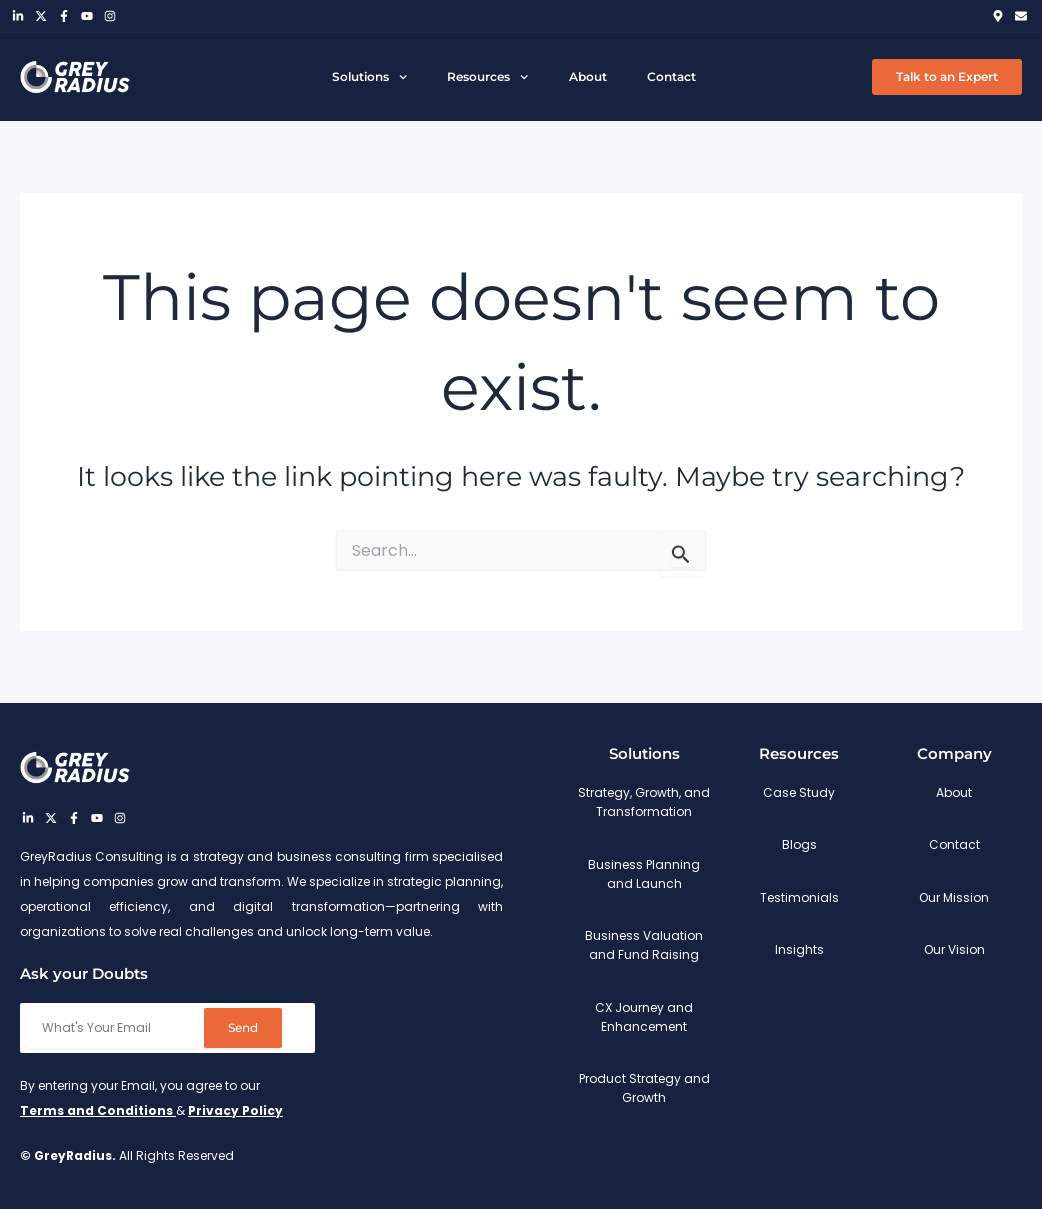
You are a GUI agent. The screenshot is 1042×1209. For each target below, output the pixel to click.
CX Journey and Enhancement (644, 1017)
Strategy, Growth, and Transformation (644, 802)
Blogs (799, 844)
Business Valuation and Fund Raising (644, 945)
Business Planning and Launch (644, 874)
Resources (487, 77)
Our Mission (954, 897)
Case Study (799, 792)
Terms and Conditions (98, 1110)
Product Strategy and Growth (644, 1088)
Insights (799, 949)
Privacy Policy (235, 1110)
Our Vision (954, 949)
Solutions (369, 77)
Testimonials (799, 897)
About (588, 76)
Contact (671, 76)
